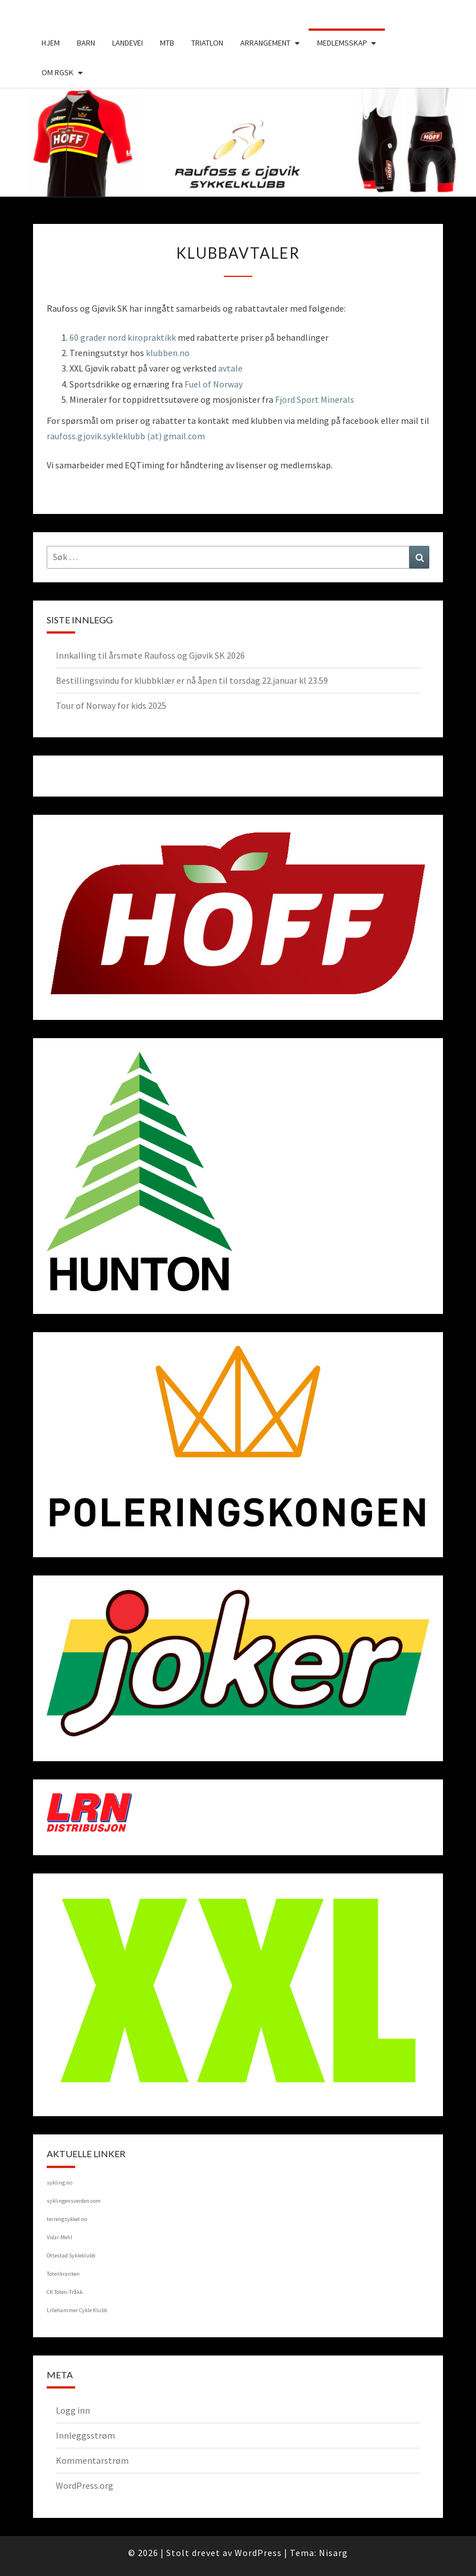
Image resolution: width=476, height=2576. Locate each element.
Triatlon (207, 43)
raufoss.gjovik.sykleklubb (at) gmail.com (126, 436)
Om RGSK (57, 72)
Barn (86, 43)
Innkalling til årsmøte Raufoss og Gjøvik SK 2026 (150, 655)
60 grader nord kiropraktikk (122, 337)
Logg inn (73, 2410)
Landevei (127, 43)
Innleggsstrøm (85, 2435)
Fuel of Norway (213, 384)
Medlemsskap (342, 43)
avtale (230, 368)
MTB (167, 43)
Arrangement (265, 43)
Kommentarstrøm (92, 2460)
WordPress (258, 2552)
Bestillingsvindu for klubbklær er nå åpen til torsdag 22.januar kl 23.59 (192, 680)
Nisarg (333, 2552)
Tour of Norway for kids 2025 (111, 705)
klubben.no (168, 352)
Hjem (51, 43)
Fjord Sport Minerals (314, 399)
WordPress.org (84, 2485)
